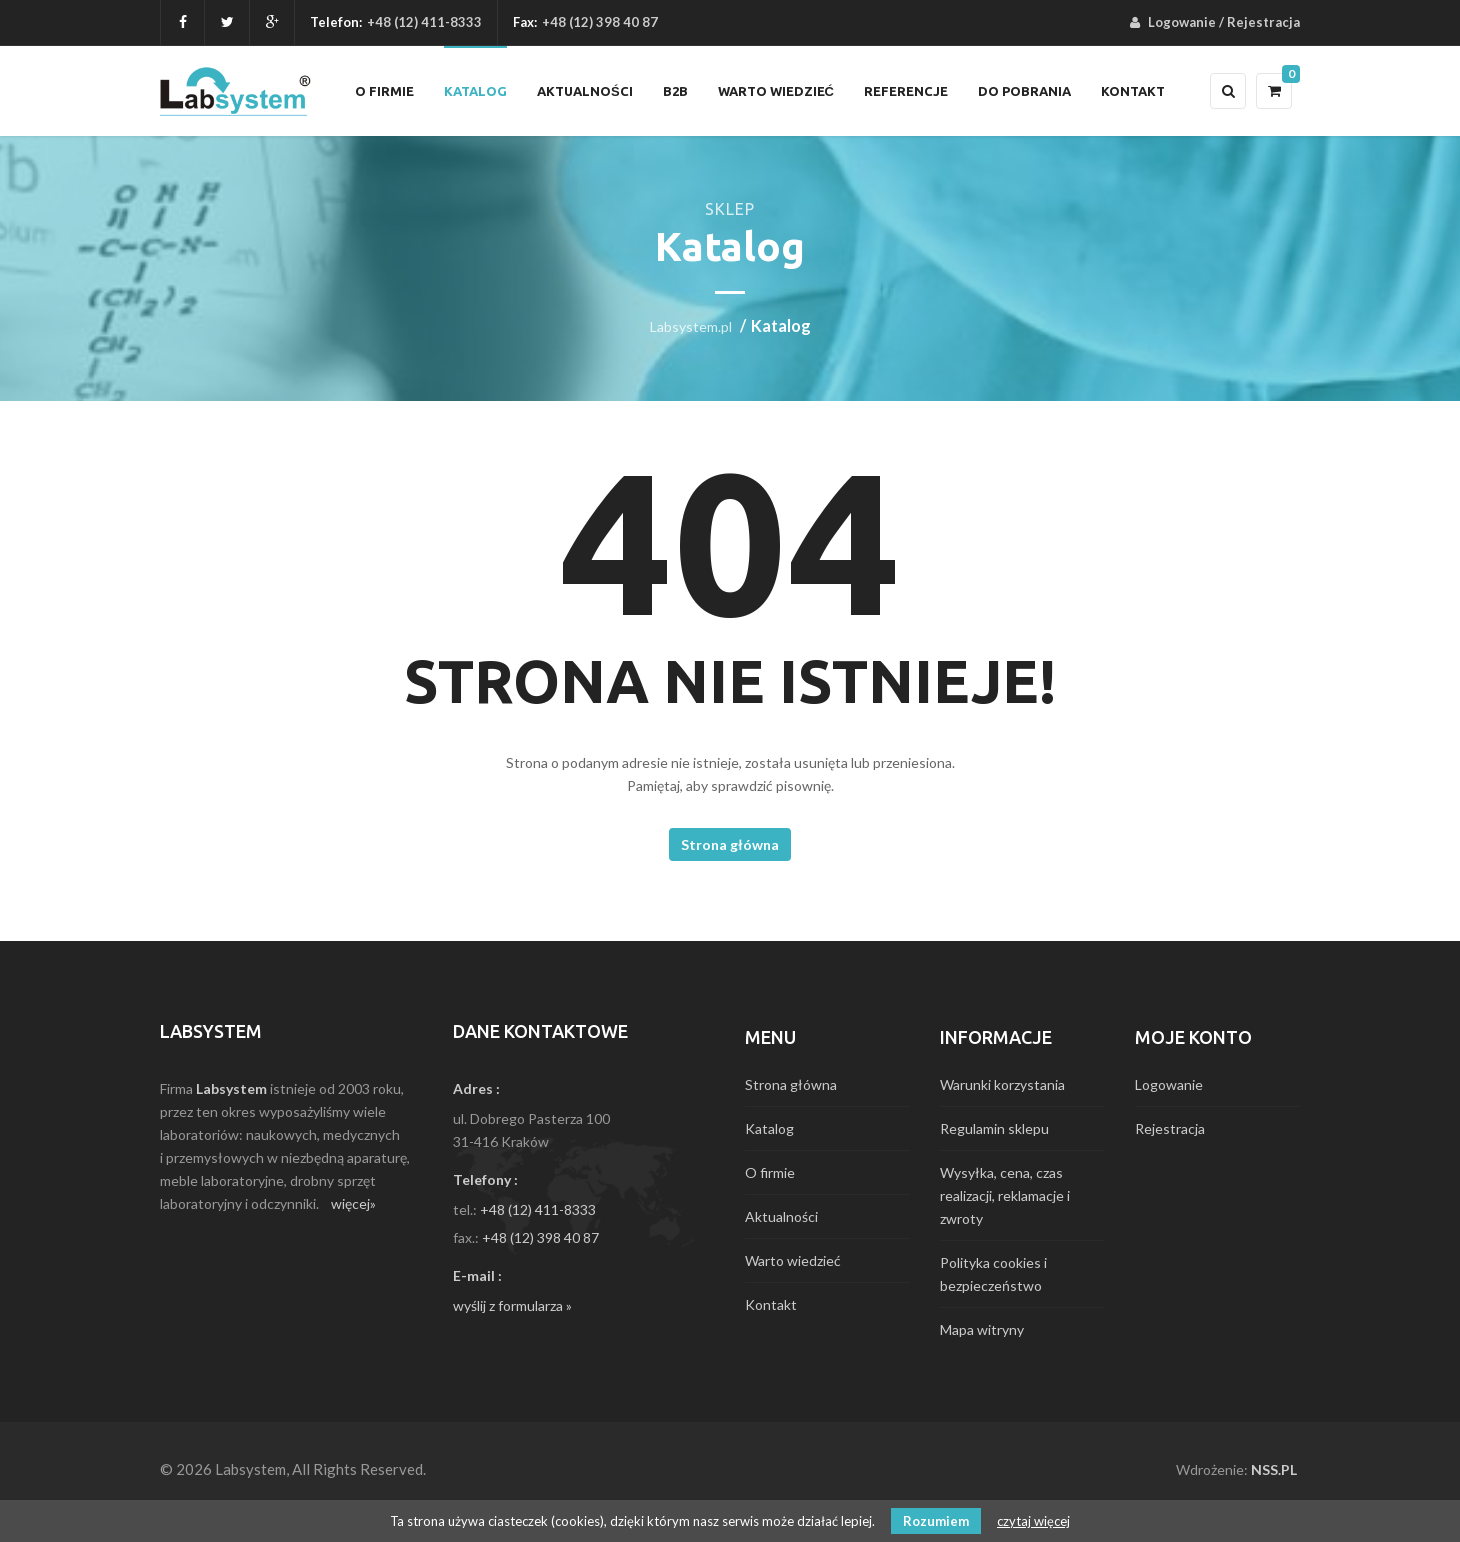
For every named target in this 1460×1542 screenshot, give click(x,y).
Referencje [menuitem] (906, 91)
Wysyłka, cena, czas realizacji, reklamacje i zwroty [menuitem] (1005, 1195)
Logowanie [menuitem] (1182, 22)
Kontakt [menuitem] (1133, 91)
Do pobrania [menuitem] (1024, 91)
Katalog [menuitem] (475, 91)
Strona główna (730, 844)
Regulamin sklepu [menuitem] (994, 1128)
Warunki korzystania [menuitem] (1002, 1084)
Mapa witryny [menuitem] (982, 1329)
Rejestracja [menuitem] (1263, 22)
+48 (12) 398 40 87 (540, 1237)
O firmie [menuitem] (384, 91)
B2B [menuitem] (675, 91)
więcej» (353, 1203)
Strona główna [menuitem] (791, 1084)
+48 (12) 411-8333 (424, 22)
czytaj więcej (1033, 1521)
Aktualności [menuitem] (585, 91)
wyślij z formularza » (512, 1305)
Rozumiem (936, 1521)
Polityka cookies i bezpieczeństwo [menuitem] (993, 1274)
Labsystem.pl (691, 326)
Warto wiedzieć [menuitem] (776, 91)
